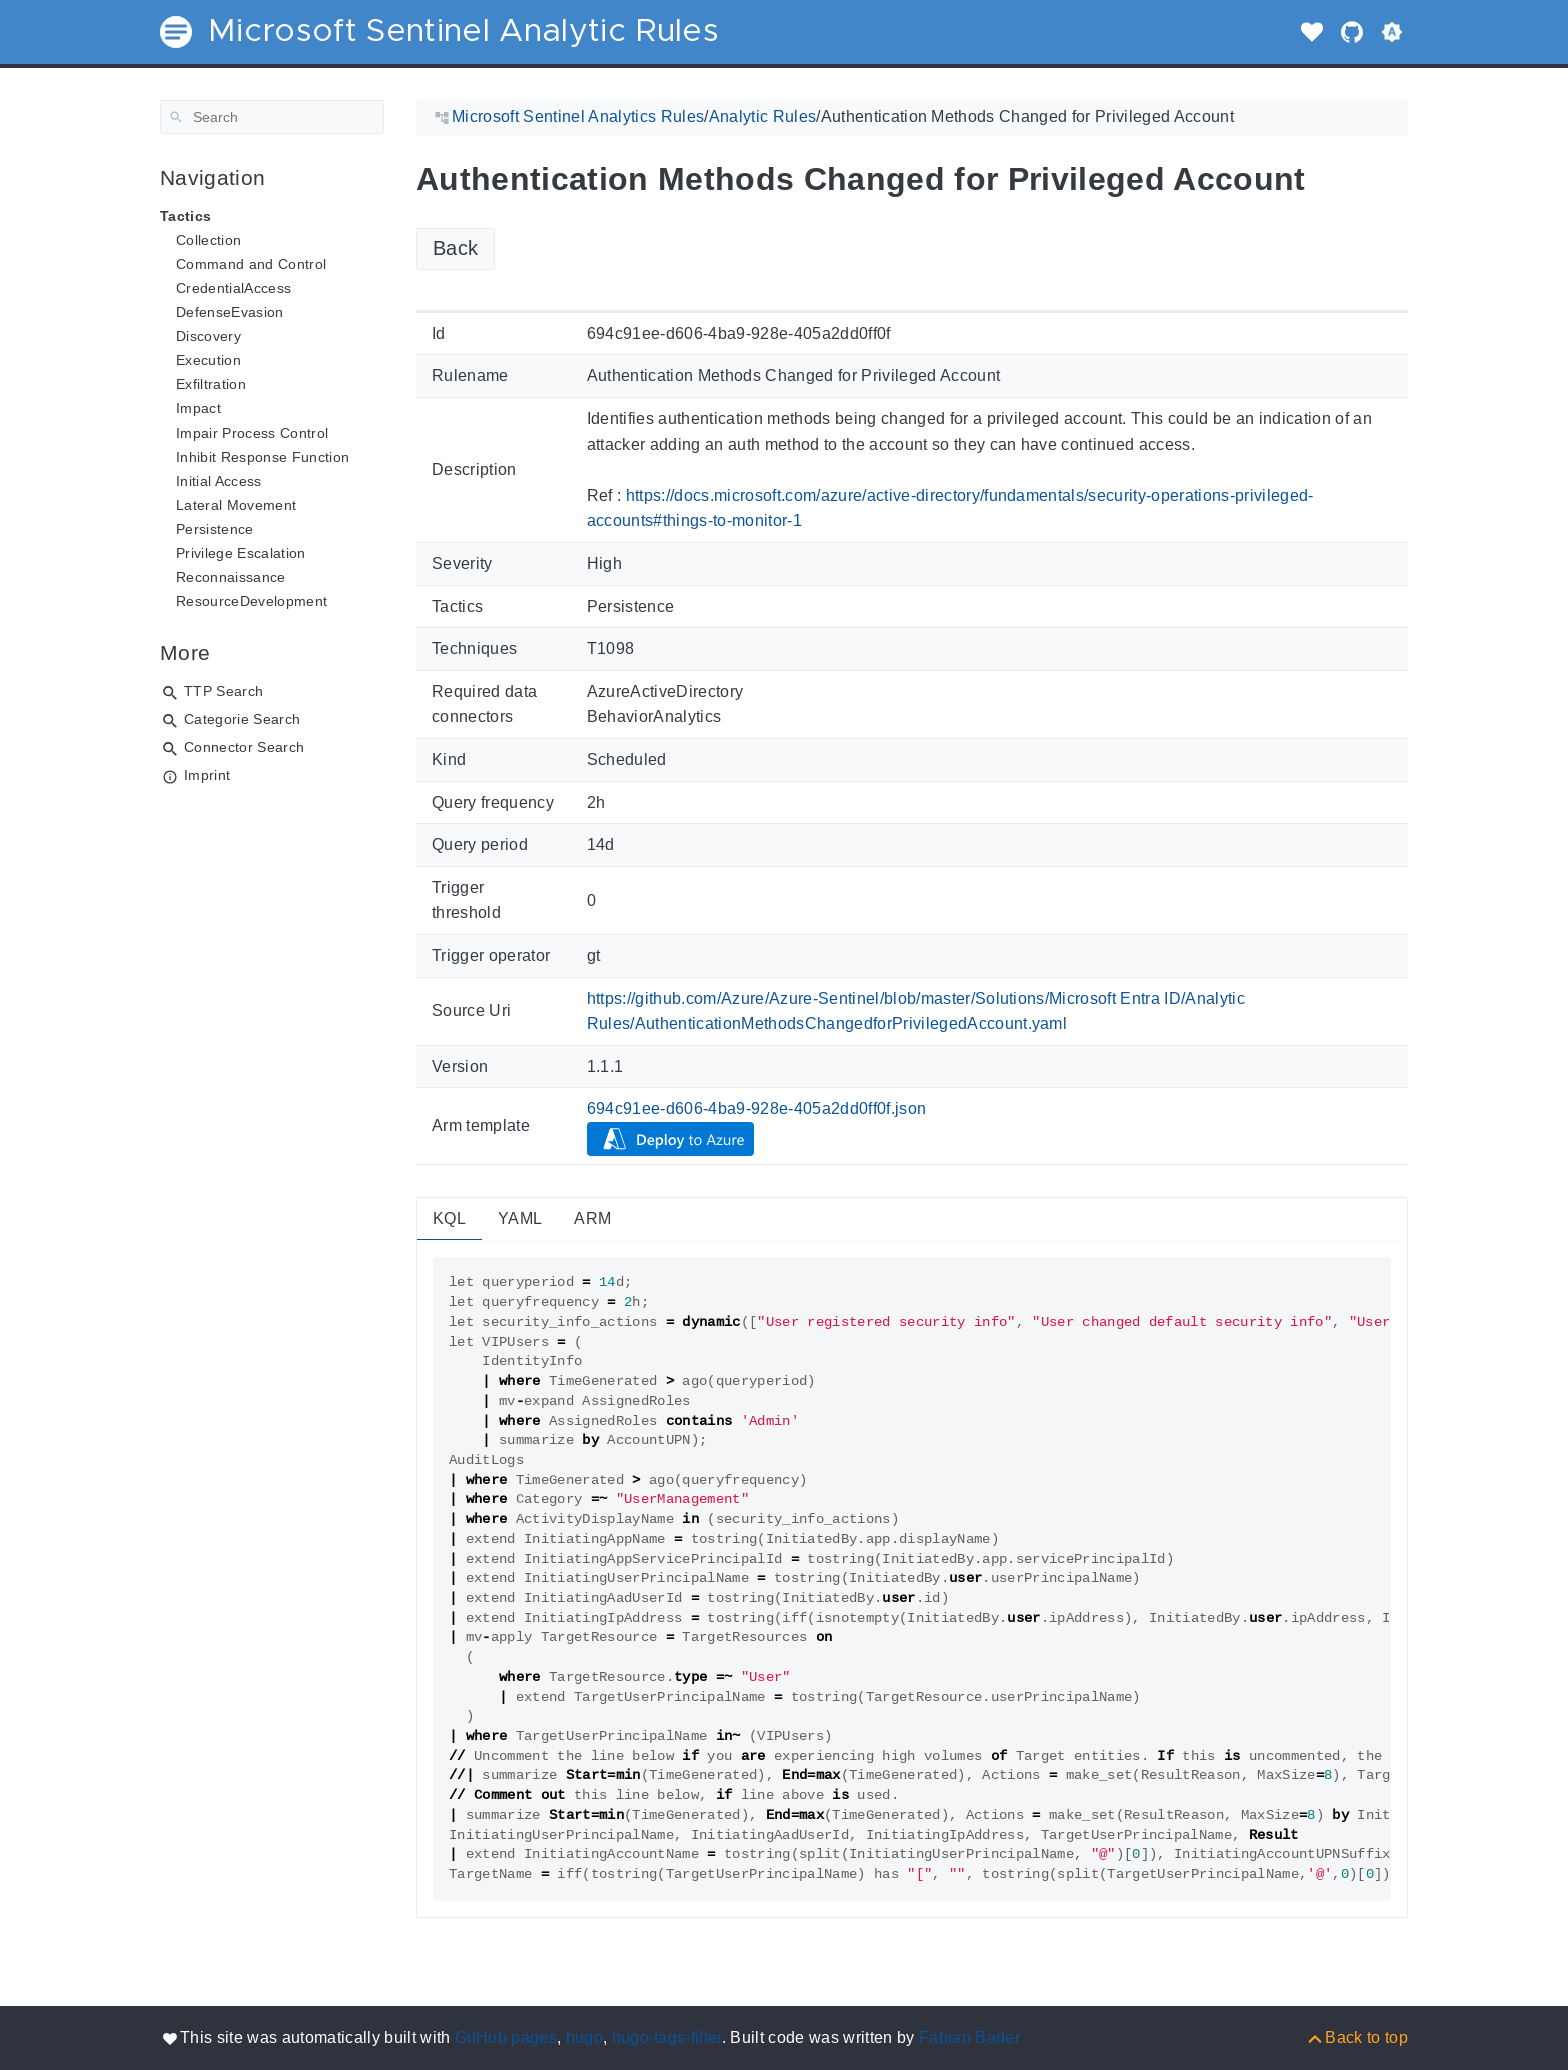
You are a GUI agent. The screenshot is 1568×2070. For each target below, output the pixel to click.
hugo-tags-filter (667, 2037)
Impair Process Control (252, 433)
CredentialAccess (233, 288)
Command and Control (251, 264)
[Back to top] (1356, 2037)
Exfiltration (211, 384)
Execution (208, 360)
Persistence (215, 529)
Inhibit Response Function (262, 457)
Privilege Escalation (241, 553)
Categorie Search (242, 719)
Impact (198, 408)
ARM (592, 1218)
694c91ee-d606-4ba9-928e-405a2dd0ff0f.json (757, 1108)
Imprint (207, 775)
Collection (208, 240)
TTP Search (223, 691)
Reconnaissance (231, 577)
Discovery (208, 336)
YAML (520, 1218)
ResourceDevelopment (251, 601)
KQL (449, 1218)
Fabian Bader (969, 2037)
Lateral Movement (236, 505)
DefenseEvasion (230, 312)
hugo (584, 2037)
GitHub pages (506, 2037)
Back (455, 248)
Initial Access (219, 481)
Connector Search (244, 747)
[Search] (272, 117)
